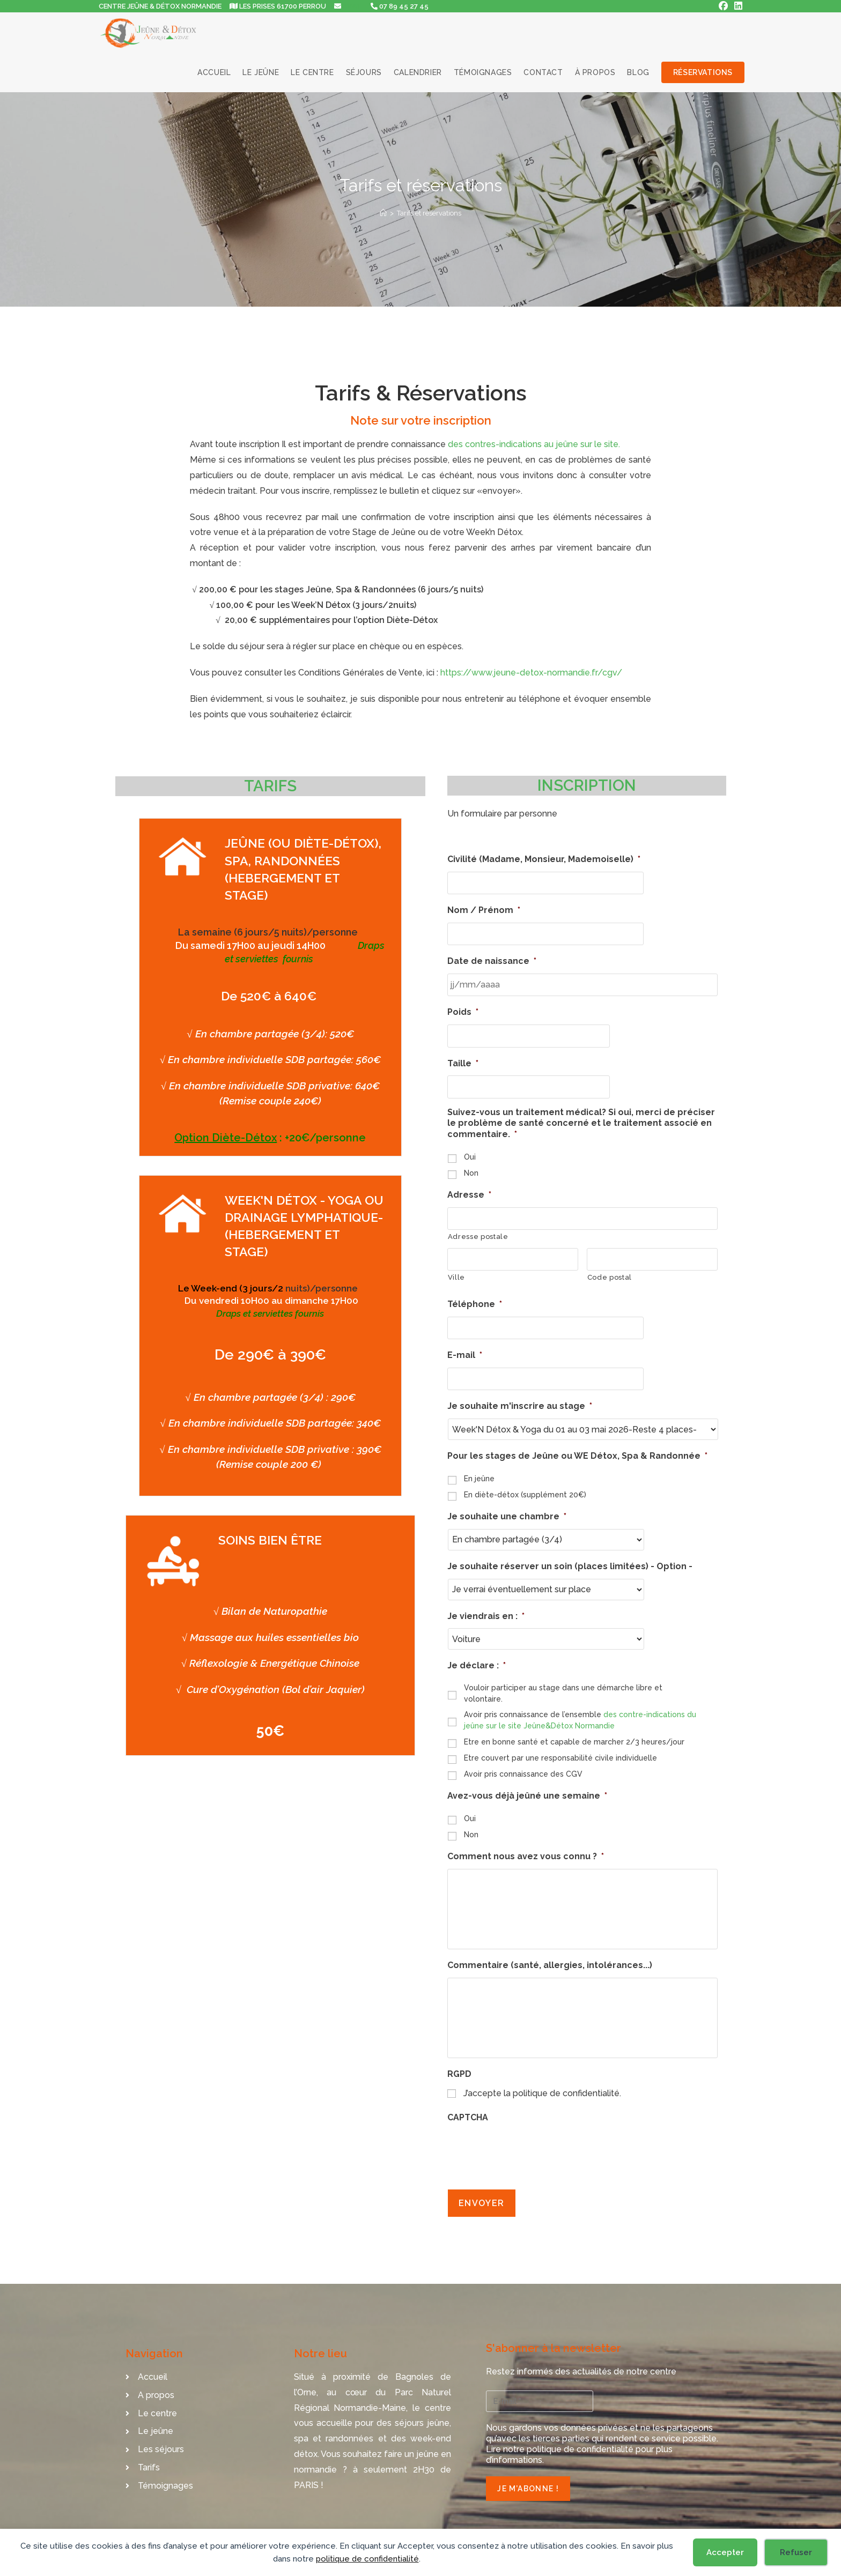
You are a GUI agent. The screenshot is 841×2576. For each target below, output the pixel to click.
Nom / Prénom (483, 909)
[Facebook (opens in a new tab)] (723, 6)
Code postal (609, 1271)
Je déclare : (476, 1658)
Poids (462, 1010)
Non (471, 1168)
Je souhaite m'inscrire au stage (519, 1399)
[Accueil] (383, 213)
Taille (462, 1060)
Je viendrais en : (486, 1608)
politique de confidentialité (367, 2559)
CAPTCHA (467, 2121)
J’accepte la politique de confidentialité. (542, 2097)
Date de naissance (491, 959)
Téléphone (474, 1299)
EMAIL (353, 6)
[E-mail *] (539, 2396)
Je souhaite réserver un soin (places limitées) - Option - (569, 1559)
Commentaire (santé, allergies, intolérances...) (549, 1963)
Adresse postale (478, 1232)
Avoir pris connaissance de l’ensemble (580, 1713)
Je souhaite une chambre (506, 1509)
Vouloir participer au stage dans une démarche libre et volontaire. (563, 1686)
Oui (470, 1152)
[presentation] (528, 2154)
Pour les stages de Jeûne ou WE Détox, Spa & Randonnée (577, 1449)
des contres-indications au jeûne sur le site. (534, 444)
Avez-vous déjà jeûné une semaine (527, 1789)
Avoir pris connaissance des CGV (523, 1766)
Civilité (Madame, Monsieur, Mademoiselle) (543, 859)
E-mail (464, 1348)
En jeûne (479, 1471)
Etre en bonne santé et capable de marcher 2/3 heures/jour (574, 1734)
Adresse (469, 1191)
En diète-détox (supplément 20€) (525, 1487)
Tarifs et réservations (429, 213)
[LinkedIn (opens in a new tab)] (736, 6)
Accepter (725, 2552)
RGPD (459, 2077)
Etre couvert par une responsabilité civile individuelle (560, 1750)
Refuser (796, 2552)
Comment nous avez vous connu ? (525, 1849)
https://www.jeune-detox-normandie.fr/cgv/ (531, 672)
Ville (456, 1271)
